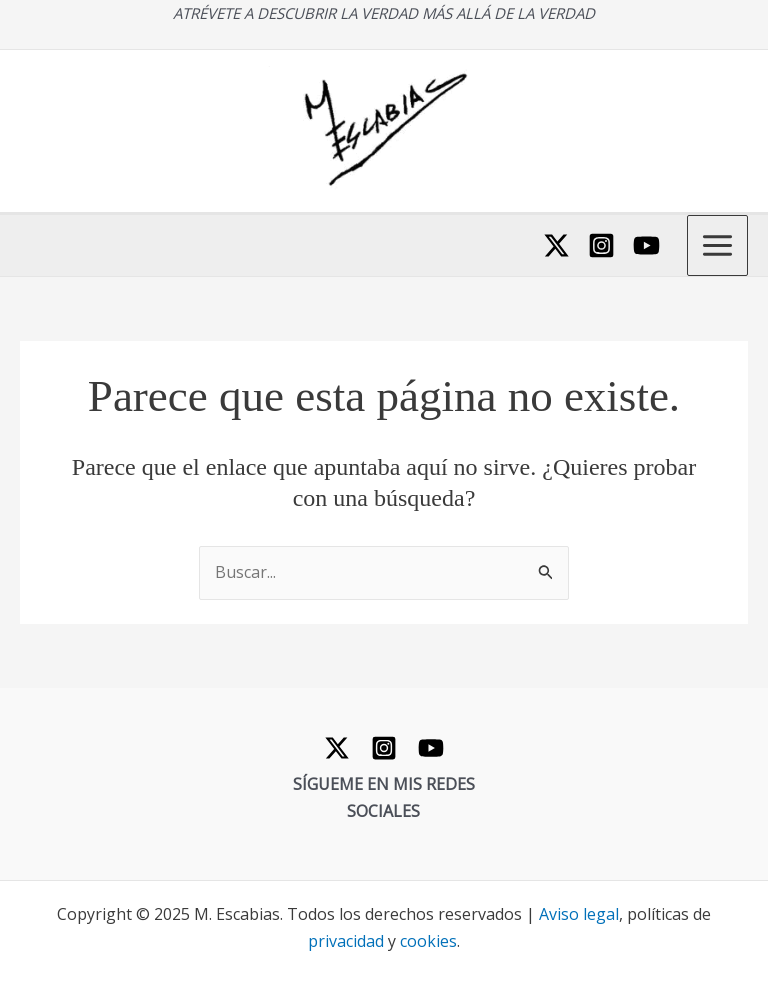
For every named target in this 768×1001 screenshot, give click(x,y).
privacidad (346, 941)
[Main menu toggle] (717, 245)
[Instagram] (601, 245)
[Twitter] (556, 245)
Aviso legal (579, 914)
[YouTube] (646, 245)
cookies (428, 941)
